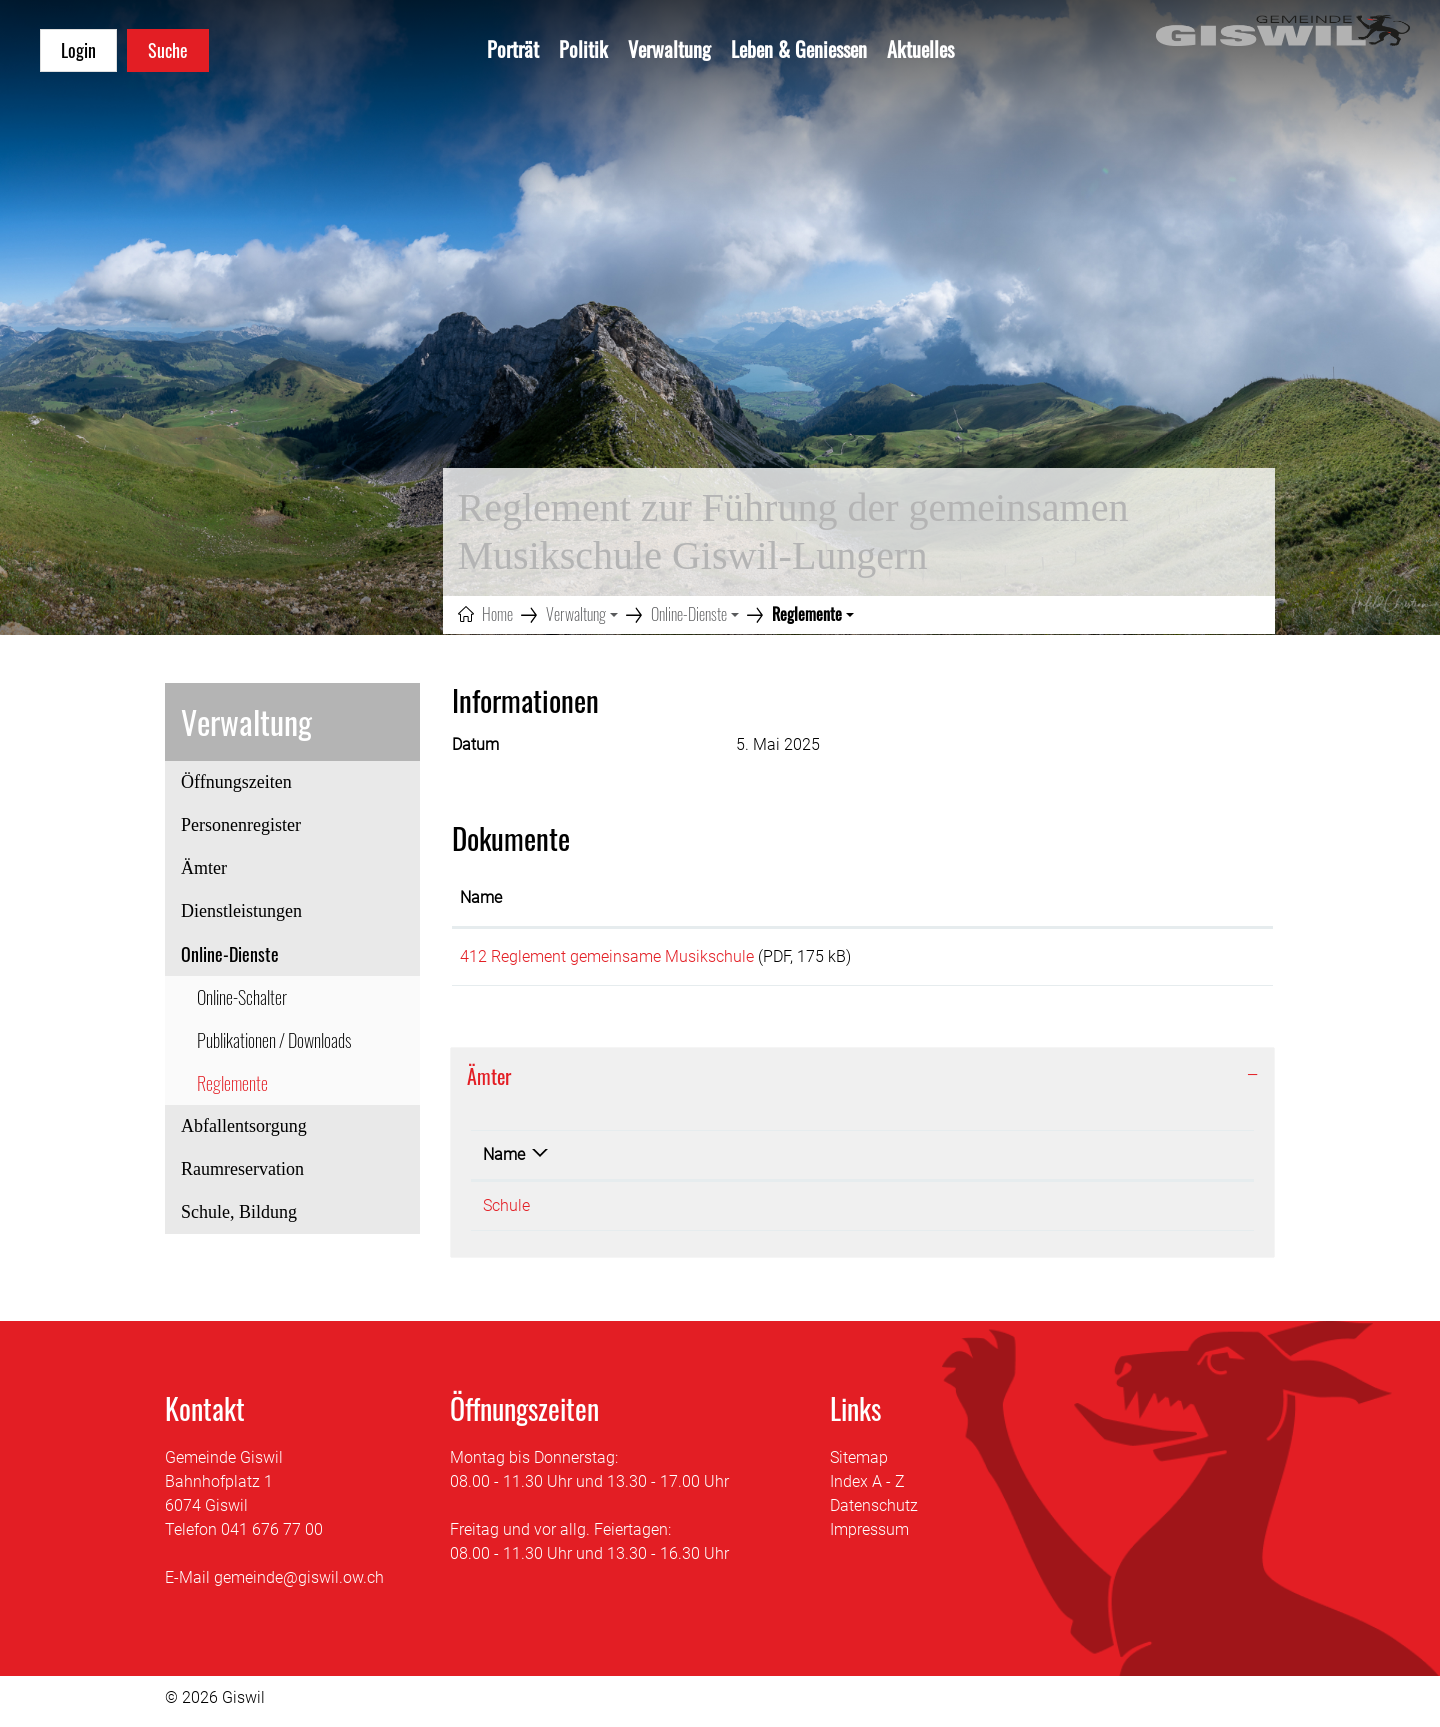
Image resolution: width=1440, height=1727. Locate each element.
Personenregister (241, 825)
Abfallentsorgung (244, 1126)
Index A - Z (867, 1488)
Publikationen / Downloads (274, 1040)
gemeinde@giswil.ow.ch (299, 1584)
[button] (582, 614)
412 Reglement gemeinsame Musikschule (607, 956)
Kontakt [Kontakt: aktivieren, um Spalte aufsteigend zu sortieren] (888, 1161)
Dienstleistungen (241, 911)
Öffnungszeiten (236, 782)
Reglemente (250, 1087)
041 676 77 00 (272, 1536)
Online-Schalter (242, 997)
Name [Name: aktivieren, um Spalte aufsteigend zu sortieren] (481, 897)
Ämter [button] (489, 1083)
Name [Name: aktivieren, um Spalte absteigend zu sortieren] (504, 1161)
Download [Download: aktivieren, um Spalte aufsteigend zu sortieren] (1157, 897)
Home (497, 614)
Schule (506, 1212)
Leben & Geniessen (799, 49)
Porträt (513, 49)
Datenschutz (874, 1512)
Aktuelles (920, 49)
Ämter (204, 868)
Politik (583, 49)
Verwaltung (669, 49)
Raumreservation (242, 1169)
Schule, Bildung (239, 1212)
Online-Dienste (230, 954)
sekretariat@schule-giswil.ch (962, 1212)
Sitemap (859, 1464)
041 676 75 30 (685, 1212)
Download (1193, 960)
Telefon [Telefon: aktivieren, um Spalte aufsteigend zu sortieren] (660, 1161)
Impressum (869, 1536)
